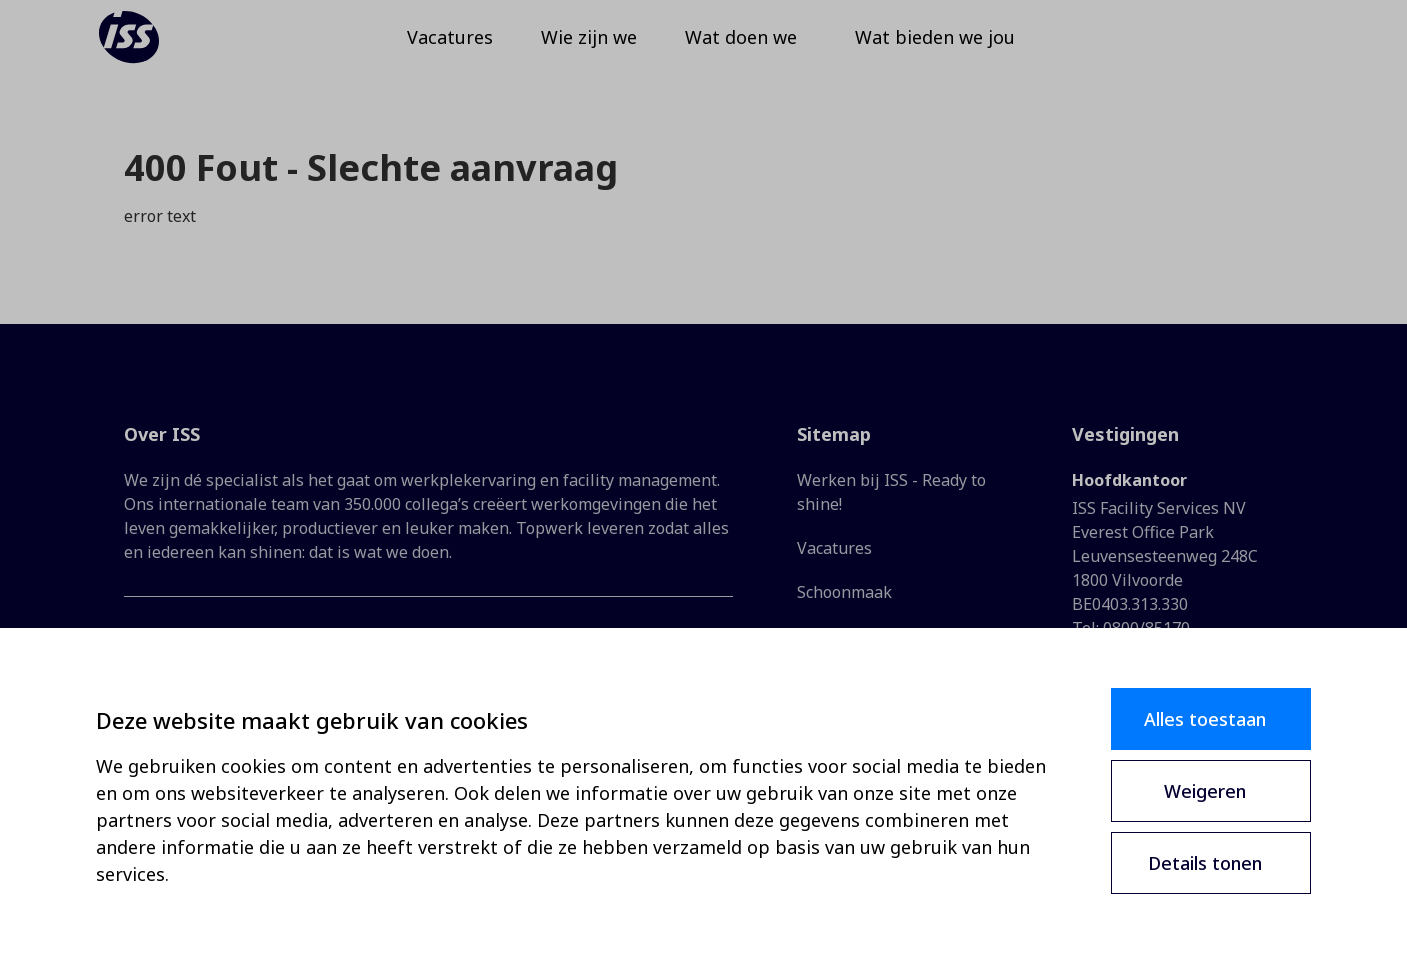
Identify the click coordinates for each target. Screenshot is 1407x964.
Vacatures (834, 548)
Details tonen (1205, 863)
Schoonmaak (844, 592)
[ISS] (156, 50)
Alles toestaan (1205, 719)
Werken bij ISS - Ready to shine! (891, 492)
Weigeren (1205, 791)
